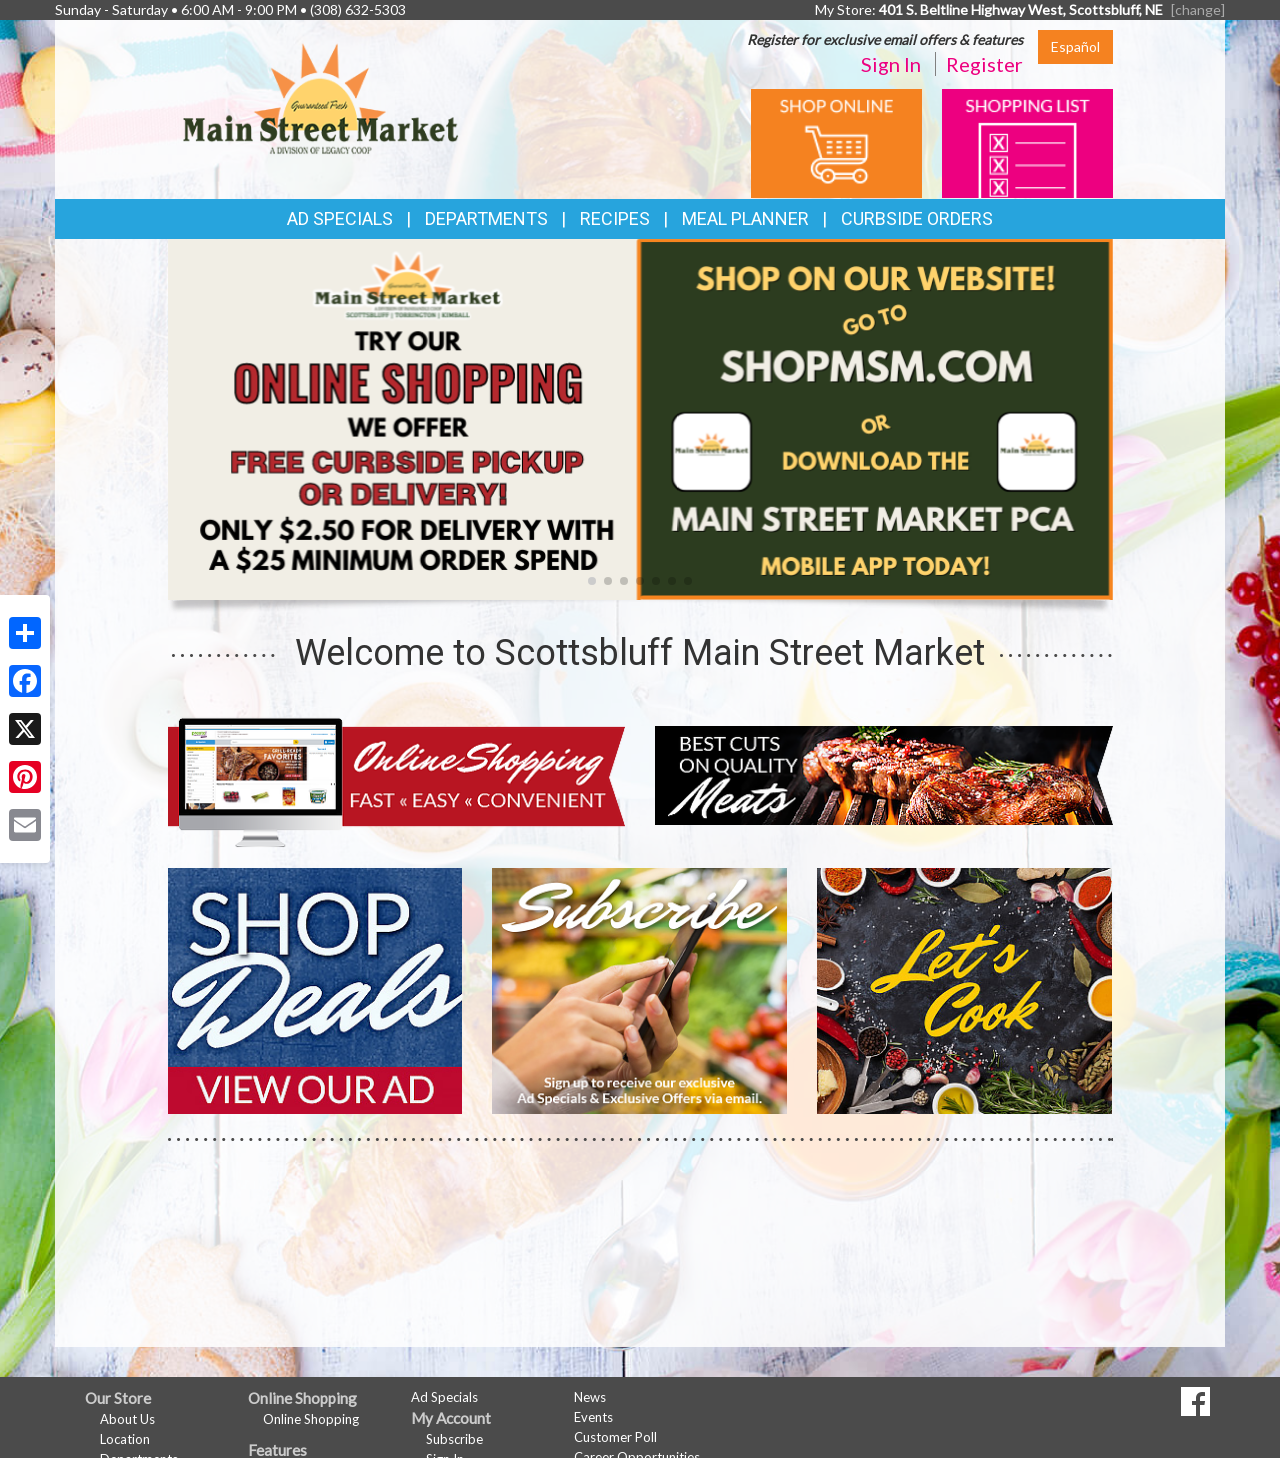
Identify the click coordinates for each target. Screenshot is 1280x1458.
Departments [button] (486, 218)
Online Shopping (311, 1419)
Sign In (891, 64)
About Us (127, 1419)
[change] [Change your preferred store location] (1198, 9)
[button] (592, 581)
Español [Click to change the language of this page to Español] (1075, 46)
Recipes (615, 218)
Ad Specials (340, 218)
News (590, 1397)
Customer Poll (615, 1437)
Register (984, 64)
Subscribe (454, 1439)
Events (593, 1417)
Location (125, 1439)
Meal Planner (745, 218)
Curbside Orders (917, 218)
